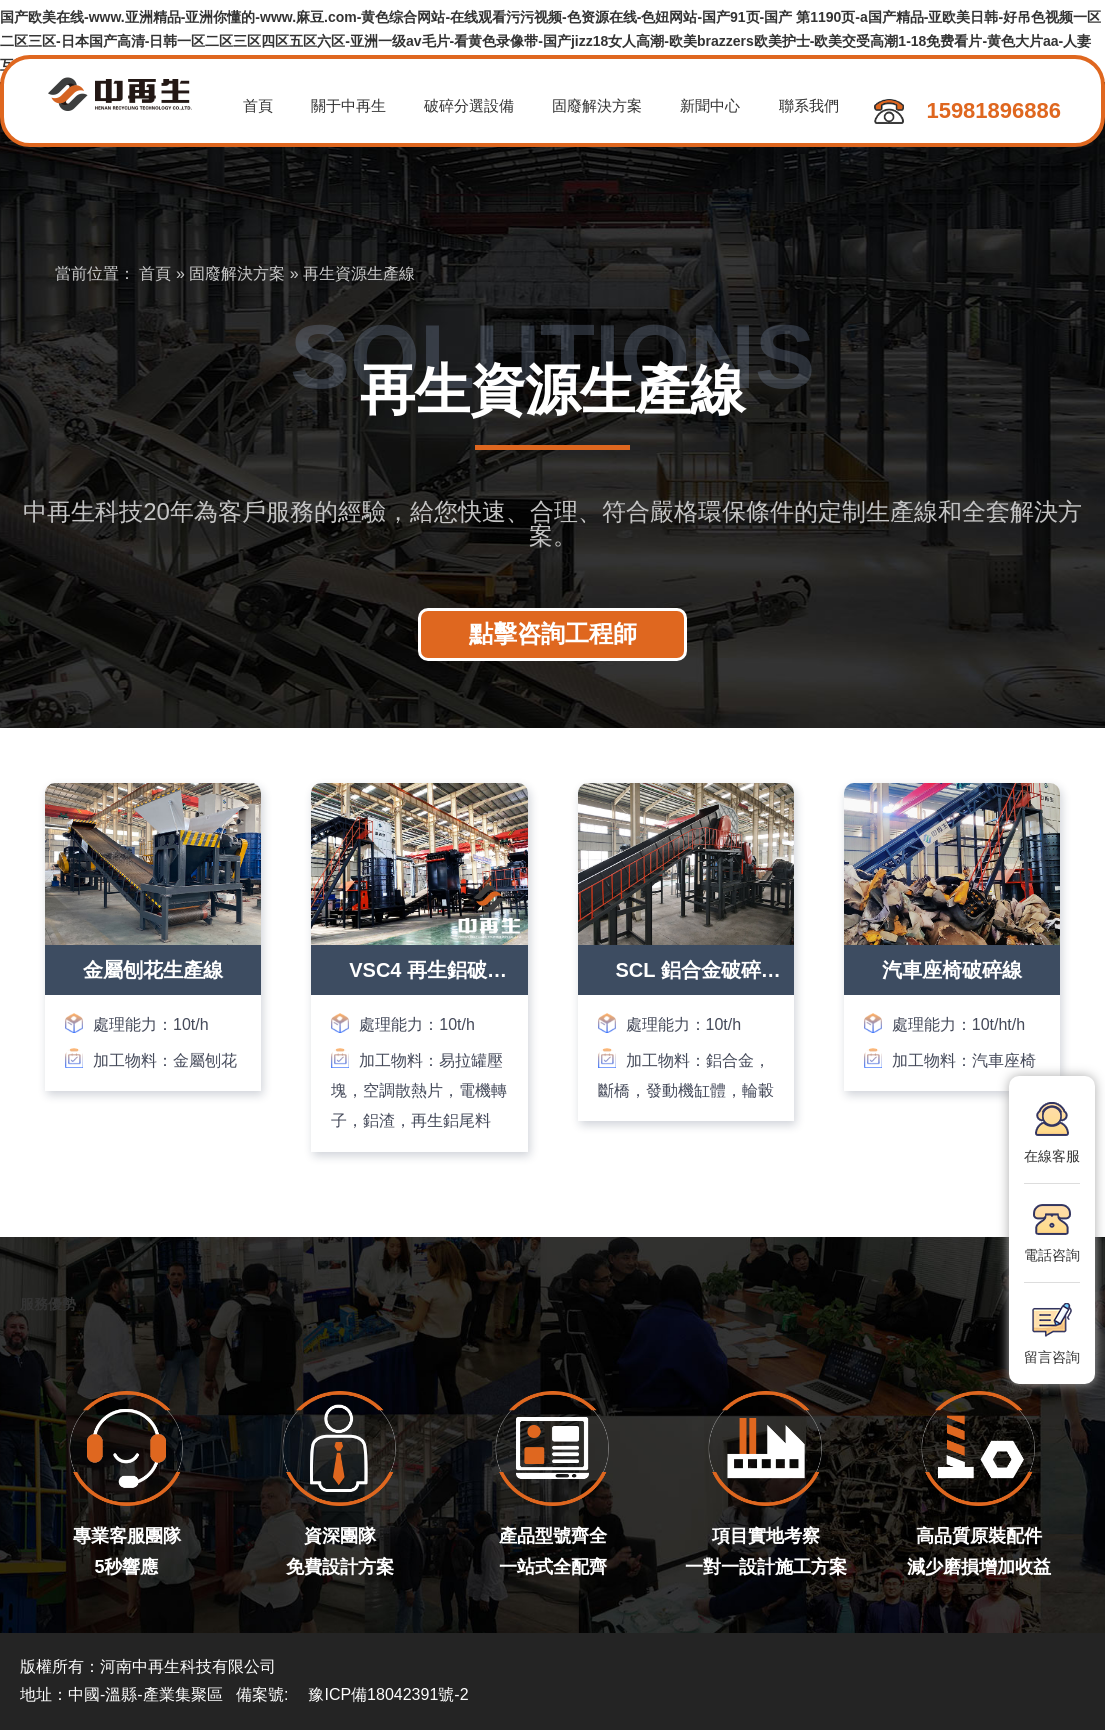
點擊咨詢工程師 (553, 633)
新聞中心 (719, 105)
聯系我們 (819, 105)
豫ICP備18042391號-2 (388, 1694)
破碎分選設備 (474, 105)
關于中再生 (351, 105)
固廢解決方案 (604, 105)
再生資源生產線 (359, 273)
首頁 (259, 105)
